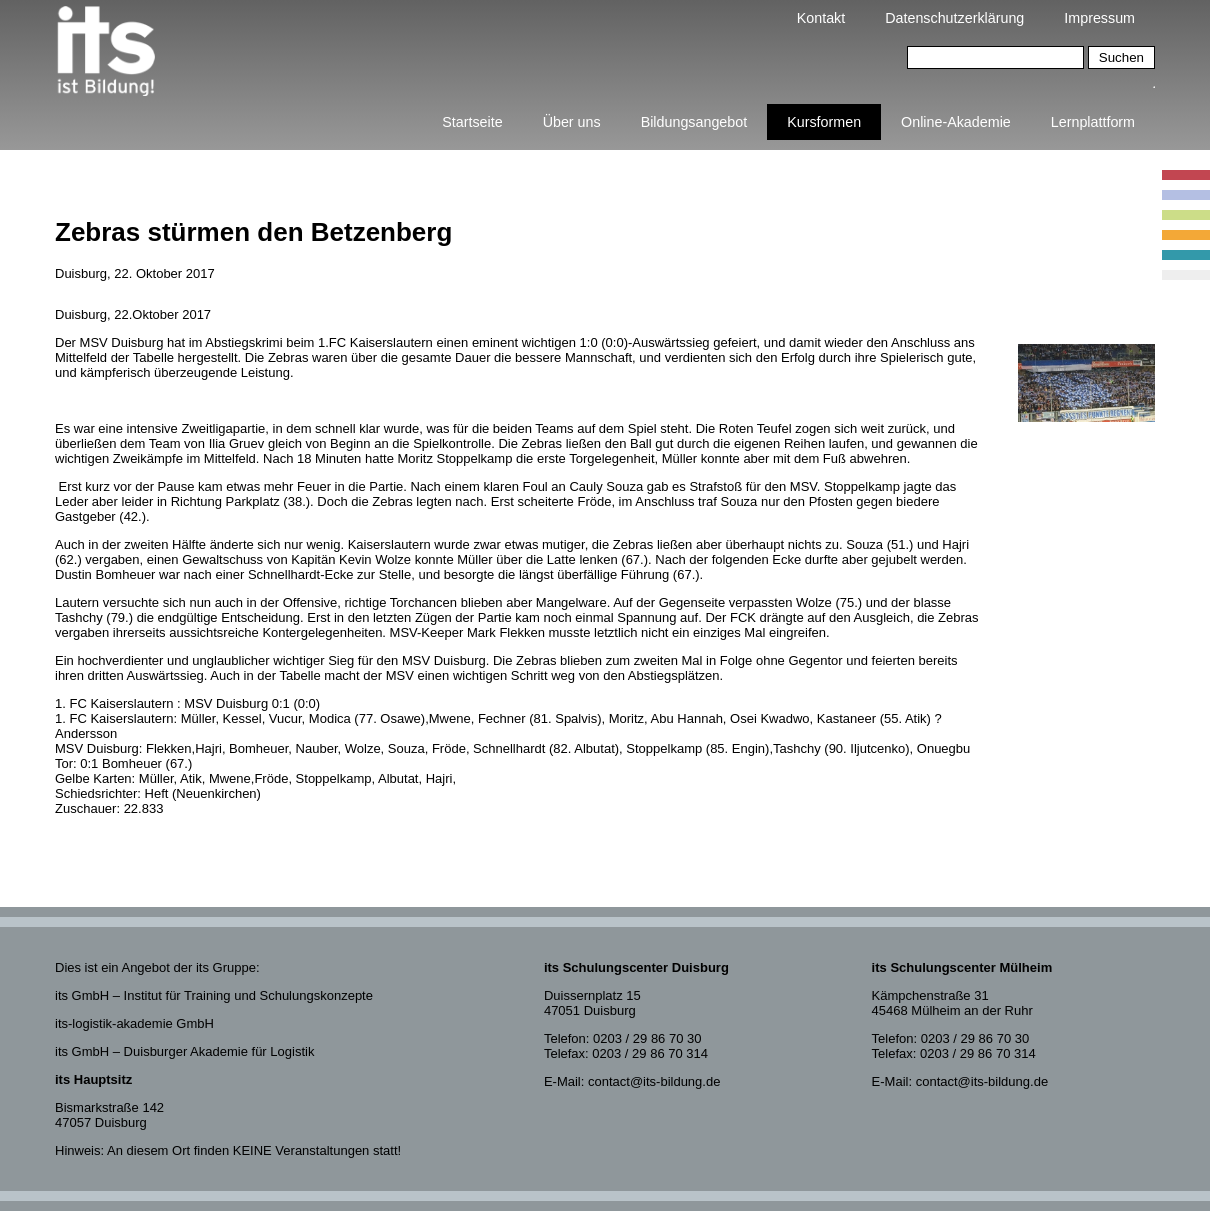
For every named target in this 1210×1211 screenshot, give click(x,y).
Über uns (572, 122)
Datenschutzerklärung (954, 18)
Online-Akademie (956, 122)
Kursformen (824, 122)
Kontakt (821, 18)
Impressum (1099, 18)
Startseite (472, 122)
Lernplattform (1093, 122)
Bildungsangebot (694, 122)
